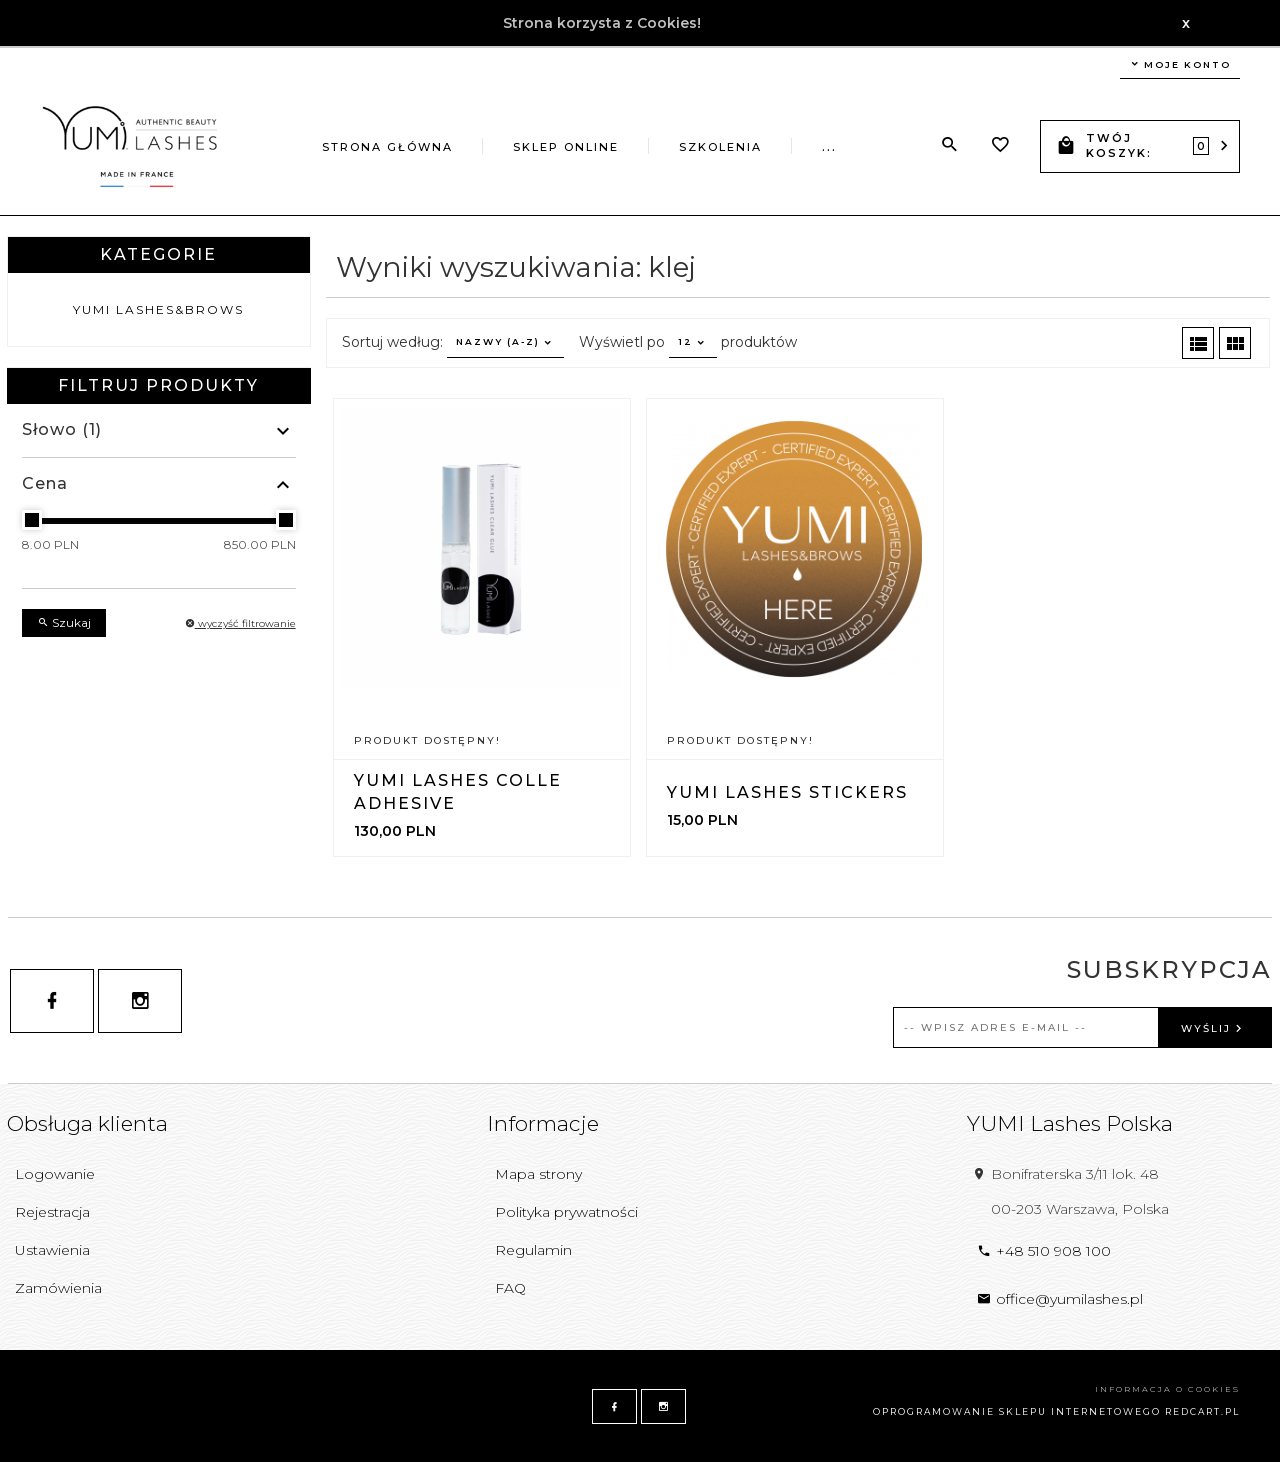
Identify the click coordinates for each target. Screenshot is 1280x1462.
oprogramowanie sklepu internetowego (1017, 1411)
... (829, 147)
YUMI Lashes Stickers (787, 792)
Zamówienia (58, 1288)
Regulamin (533, 1250)
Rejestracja (52, 1212)
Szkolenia (720, 147)
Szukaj (64, 622)
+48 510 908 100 (1044, 1251)
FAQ (510, 1288)
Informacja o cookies (1167, 1389)
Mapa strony (538, 1174)
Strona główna (387, 147)
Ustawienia (52, 1250)
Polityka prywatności (566, 1212)
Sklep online (566, 147)
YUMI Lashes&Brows (158, 309)
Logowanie (55, 1174)
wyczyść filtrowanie (240, 623)
